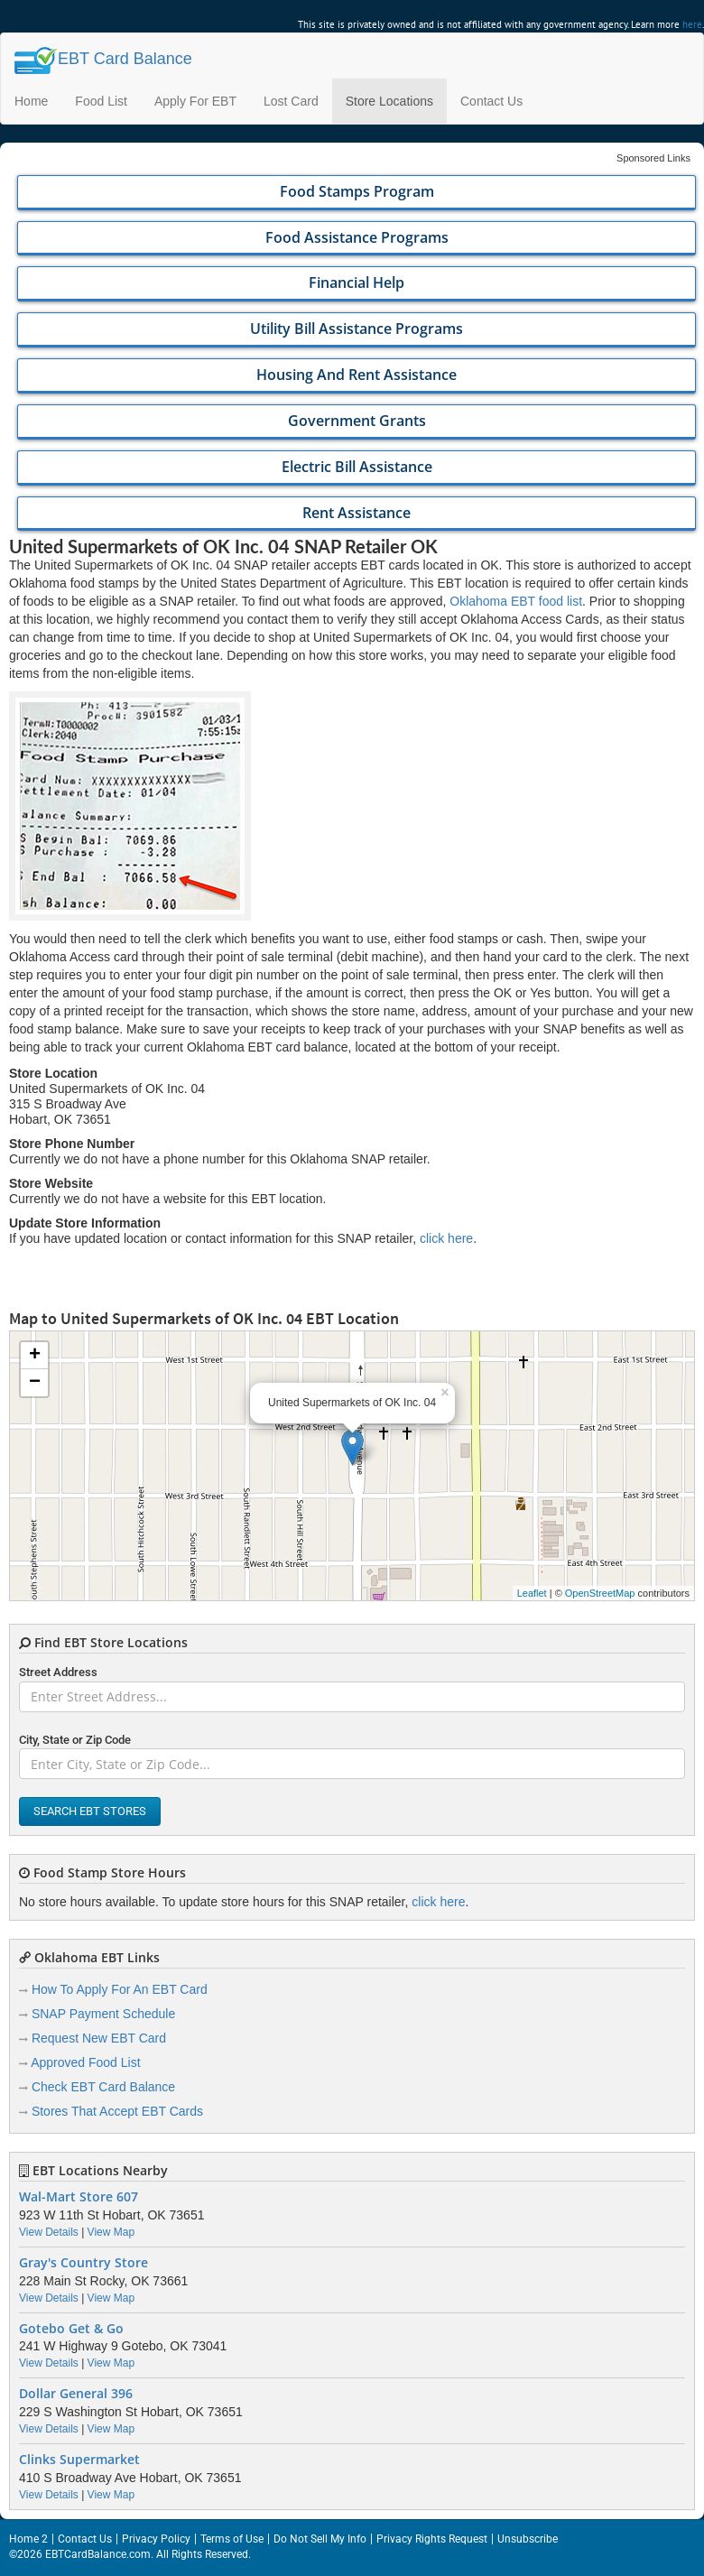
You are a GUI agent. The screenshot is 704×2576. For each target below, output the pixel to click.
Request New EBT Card (99, 2038)
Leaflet (532, 1593)
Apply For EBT (195, 101)
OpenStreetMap (600, 1593)
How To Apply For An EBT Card (120, 1989)
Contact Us (491, 101)
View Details (49, 2232)
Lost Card (291, 101)
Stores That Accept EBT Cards (117, 2111)
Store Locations (389, 101)
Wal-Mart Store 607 (78, 2197)
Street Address (58, 1672)
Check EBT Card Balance (103, 2087)
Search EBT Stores (89, 1811)
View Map (111, 2232)
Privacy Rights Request (431, 2539)
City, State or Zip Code (75, 1740)
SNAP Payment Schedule (103, 2013)
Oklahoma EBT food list (515, 601)
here (692, 24)
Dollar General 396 (76, 2394)
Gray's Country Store (83, 2263)
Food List (101, 101)
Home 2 (28, 2539)
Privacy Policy (156, 2539)
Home (31, 101)
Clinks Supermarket (79, 2459)
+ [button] (35, 1355)
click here (446, 1238)
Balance (103, 59)
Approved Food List (85, 2062)
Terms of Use (232, 2539)
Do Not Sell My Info (319, 2539)
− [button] (35, 1382)
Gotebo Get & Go (71, 2329)
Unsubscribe (527, 2539)
